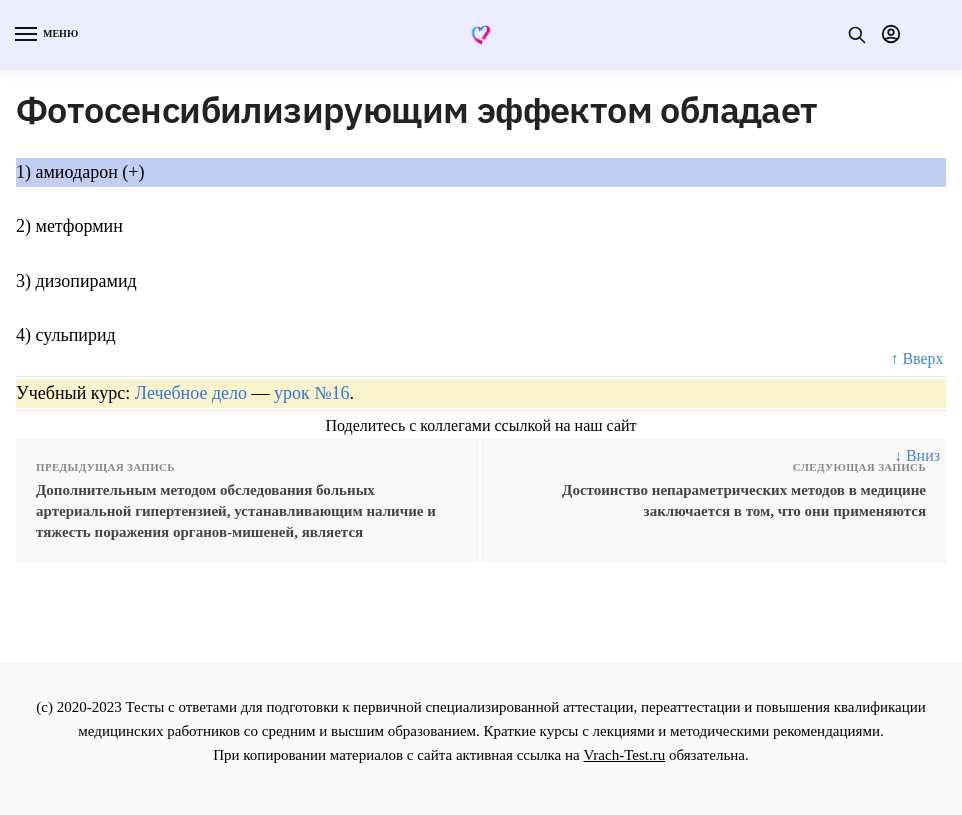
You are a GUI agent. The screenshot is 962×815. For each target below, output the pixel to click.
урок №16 (311, 393)
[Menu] (45, 35)
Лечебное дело (191, 393)
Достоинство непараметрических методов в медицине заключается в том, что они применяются (744, 500)
